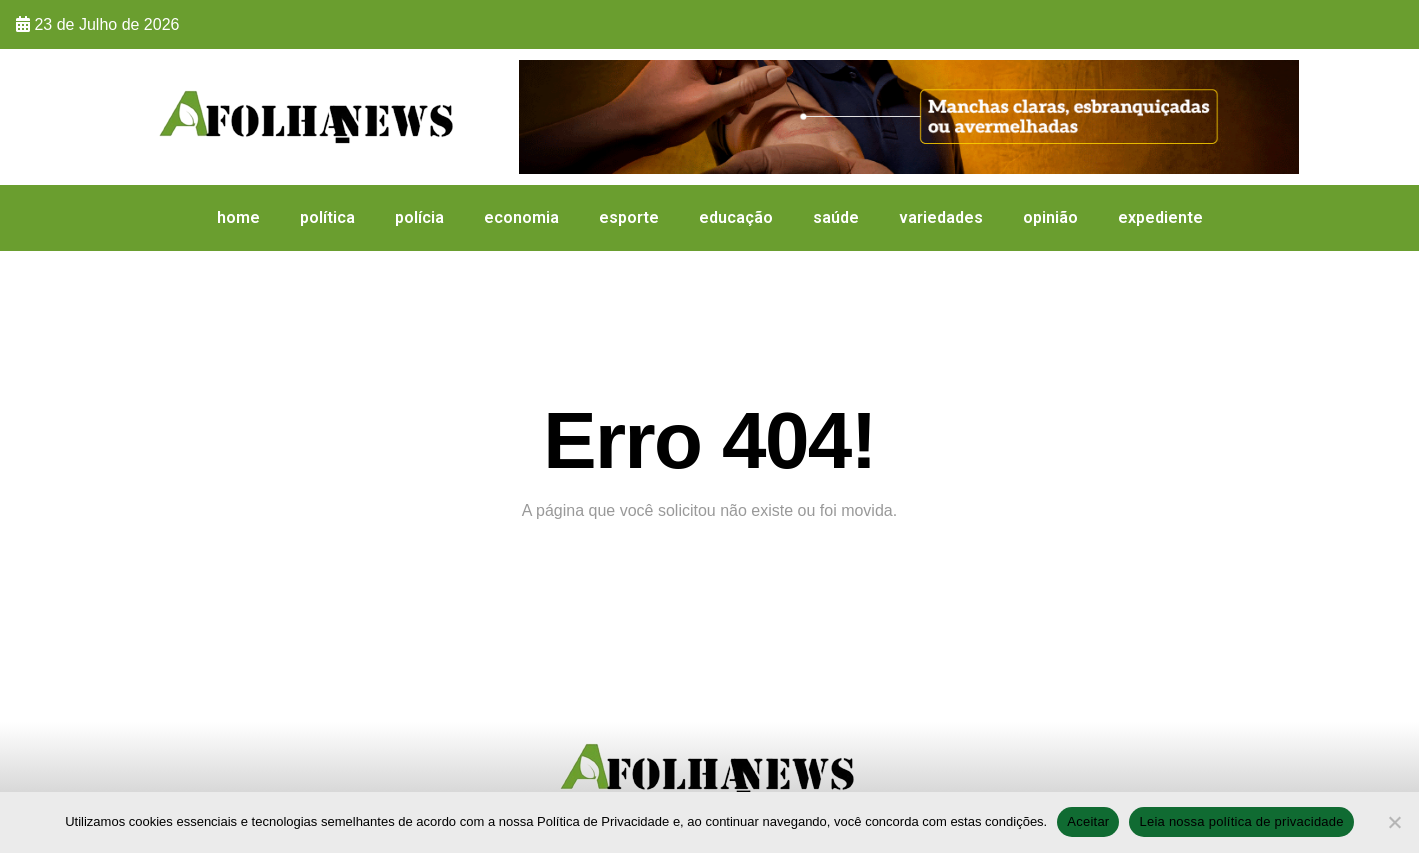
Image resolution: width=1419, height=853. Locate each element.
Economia (521, 217)
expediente (1160, 217)
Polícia (419, 217)
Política (327, 217)
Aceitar (1088, 821)
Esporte (629, 217)
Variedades (941, 217)
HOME (238, 217)
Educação (736, 217)
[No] (1394, 822)
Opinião (1050, 217)
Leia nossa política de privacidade (1241, 821)
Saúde (836, 217)
